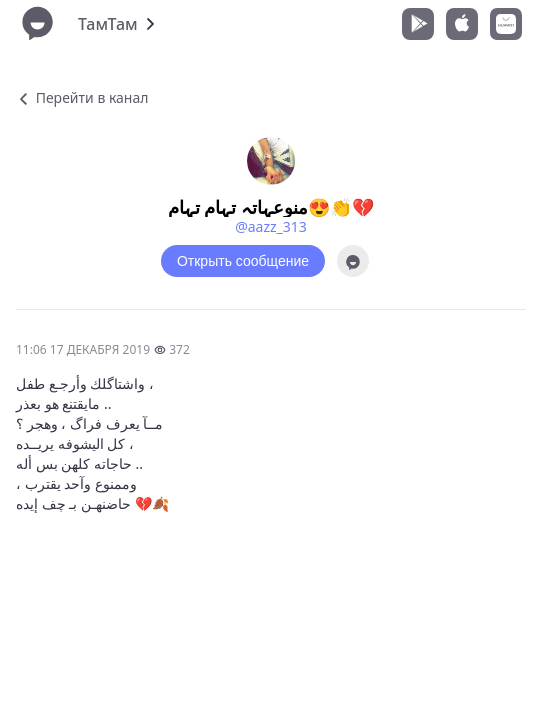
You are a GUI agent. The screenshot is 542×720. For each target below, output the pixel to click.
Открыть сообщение (243, 261)
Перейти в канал (82, 97)
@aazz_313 (271, 226)
